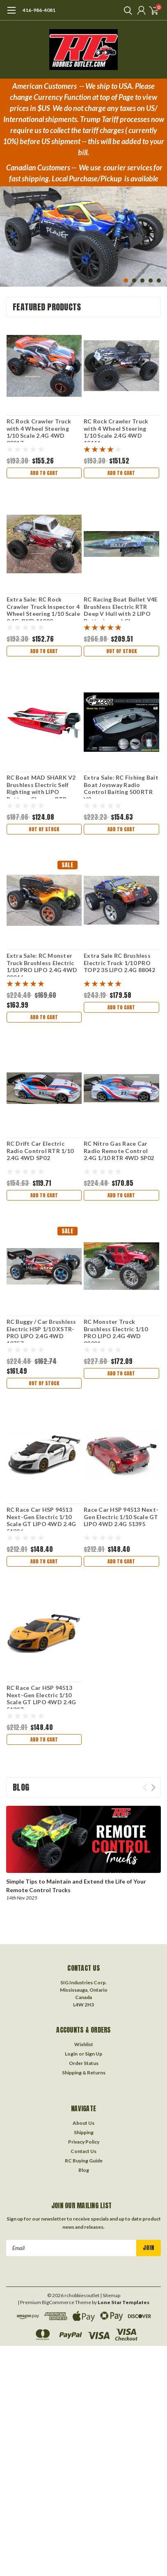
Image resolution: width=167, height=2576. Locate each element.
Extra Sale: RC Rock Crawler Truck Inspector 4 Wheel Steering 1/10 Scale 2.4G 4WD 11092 (43, 610)
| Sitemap (110, 2295)
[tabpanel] (83, 236)
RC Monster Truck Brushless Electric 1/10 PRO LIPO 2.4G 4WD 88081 (116, 1332)
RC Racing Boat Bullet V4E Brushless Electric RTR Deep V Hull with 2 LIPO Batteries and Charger (121, 610)
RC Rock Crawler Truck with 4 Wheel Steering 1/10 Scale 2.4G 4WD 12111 (116, 432)
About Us (83, 2123)
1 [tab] (126, 280)
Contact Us (83, 2151)
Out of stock (121, 651)
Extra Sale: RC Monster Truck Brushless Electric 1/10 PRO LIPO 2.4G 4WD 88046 (42, 966)
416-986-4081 (39, 10)
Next (153, 1787)
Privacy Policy (83, 2142)
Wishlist (83, 2044)
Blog (83, 2170)
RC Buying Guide (84, 2161)
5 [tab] (159, 280)
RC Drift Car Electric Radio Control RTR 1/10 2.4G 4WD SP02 (40, 1150)
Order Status (83, 2063)
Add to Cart (44, 473)
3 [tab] (142, 280)
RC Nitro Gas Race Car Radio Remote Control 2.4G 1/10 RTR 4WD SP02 (119, 1150)
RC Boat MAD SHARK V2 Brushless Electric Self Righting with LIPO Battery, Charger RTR (41, 788)
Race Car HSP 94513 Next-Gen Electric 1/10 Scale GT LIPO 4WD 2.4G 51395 (121, 1516)
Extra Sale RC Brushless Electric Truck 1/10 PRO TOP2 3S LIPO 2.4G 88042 (119, 962)
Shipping (84, 2132)
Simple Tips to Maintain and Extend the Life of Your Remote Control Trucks (76, 1885)
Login (71, 2054)
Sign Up (93, 2054)
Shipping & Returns (83, 2072)
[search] (126, 10)
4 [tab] (151, 280)
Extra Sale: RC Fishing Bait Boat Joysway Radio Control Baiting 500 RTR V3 (121, 788)
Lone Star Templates (123, 2302)
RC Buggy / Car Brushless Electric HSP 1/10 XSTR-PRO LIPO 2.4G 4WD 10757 (41, 1332)
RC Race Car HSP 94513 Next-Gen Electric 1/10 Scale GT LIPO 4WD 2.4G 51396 (41, 1520)
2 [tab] (134, 280)
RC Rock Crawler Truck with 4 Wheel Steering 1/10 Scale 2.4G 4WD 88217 (39, 432)
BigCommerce (58, 2302)
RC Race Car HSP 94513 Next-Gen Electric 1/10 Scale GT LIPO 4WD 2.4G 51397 (41, 1698)
